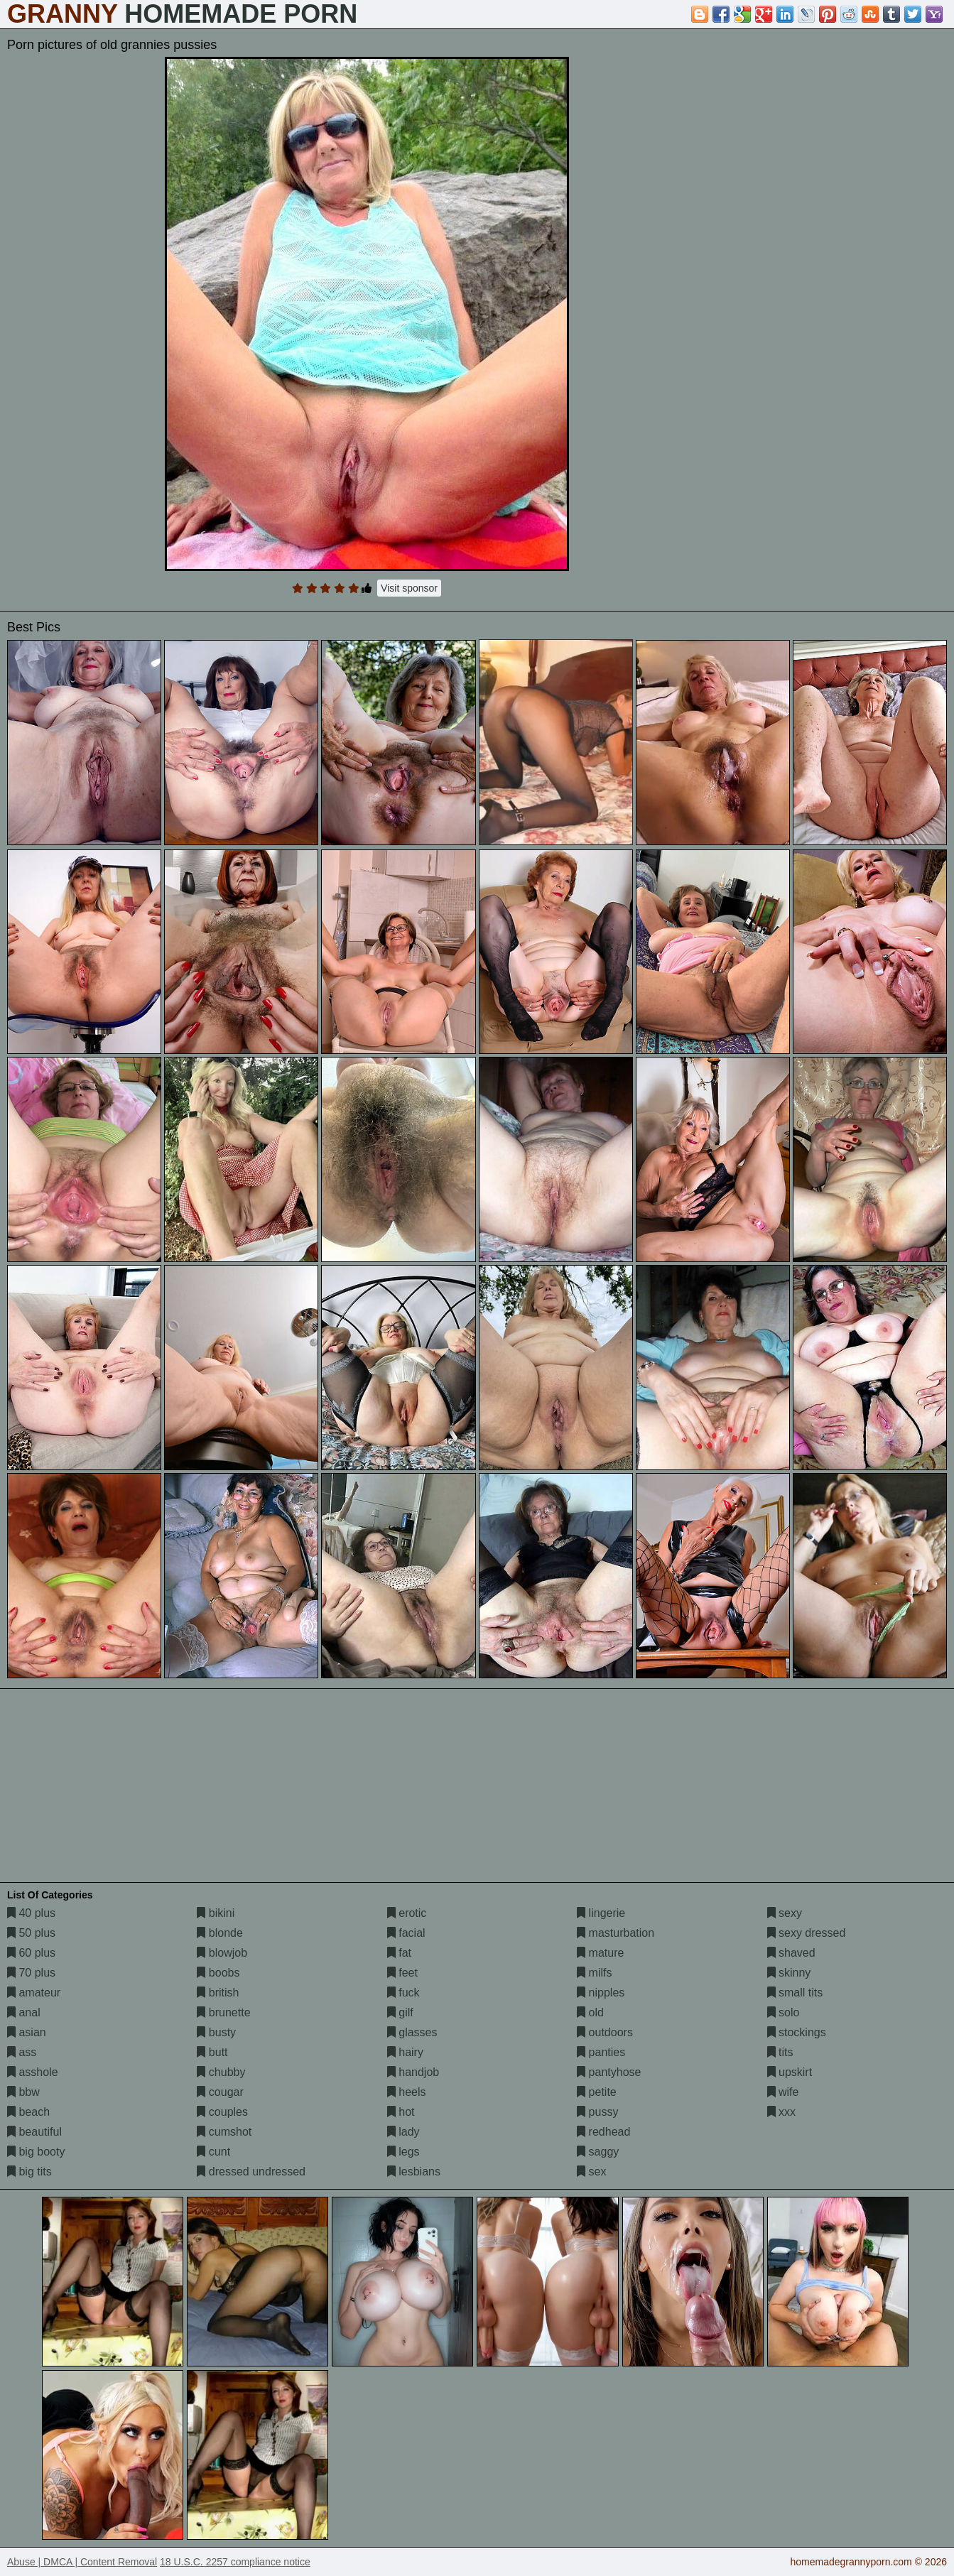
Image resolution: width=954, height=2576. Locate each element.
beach (28, 2112)
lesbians (413, 2171)
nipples (600, 1993)
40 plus (31, 1913)
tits (780, 2052)
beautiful (34, 2132)
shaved (791, 1953)
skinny (789, 1973)
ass (21, 2052)
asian (26, 2032)
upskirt (790, 2072)
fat (399, 1953)
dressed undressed (251, 2171)
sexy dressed (806, 1933)
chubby (221, 2072)
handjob (413, 2072)
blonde (220, 1933)
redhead (603, 2132)
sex (591, 2171)
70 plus (31, 1973)
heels (406, 2092)
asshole (32, 2072)
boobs (218, 1973)
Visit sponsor (409, 588)
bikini (215, 1913)
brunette (223, 2012)
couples (222, 2112)
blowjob (222, 1953)
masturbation (615, 1933)
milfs (594, 1973)
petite (597, 2092)
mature (600, 1953)
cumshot (224, 2132)
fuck (403, 1993)
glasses (412, 2032)
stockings (796, 2032)
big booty (36, 2152)
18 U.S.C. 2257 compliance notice (235, 2561)
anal (23, 2012)
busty (216, 2032)
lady (403, 2132)
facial (406, 1933)
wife (783, 2092)
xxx (781, 2112)
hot (401, 2112)
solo (783, 2012)
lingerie (601, 1913)
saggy (598, 2152)
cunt (213, 2152)
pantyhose (609, 2072)
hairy (405, 2052)
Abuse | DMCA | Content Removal (82, 2561)
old (590, 2012)
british (218, 1993)
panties (601, 2052)
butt (212, 2052)
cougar (220, 2092)
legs (403, 2152)
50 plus (31, 1933)
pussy (597, 2112)
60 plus (31, 1953)
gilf (400, 2012)
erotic (407, 1913)
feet (402, 1973)
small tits (795, 1993)
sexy (784, 1913)
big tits (29, 2171)
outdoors (605, 2032)
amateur (33, 1993)
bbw (23, 2092)
